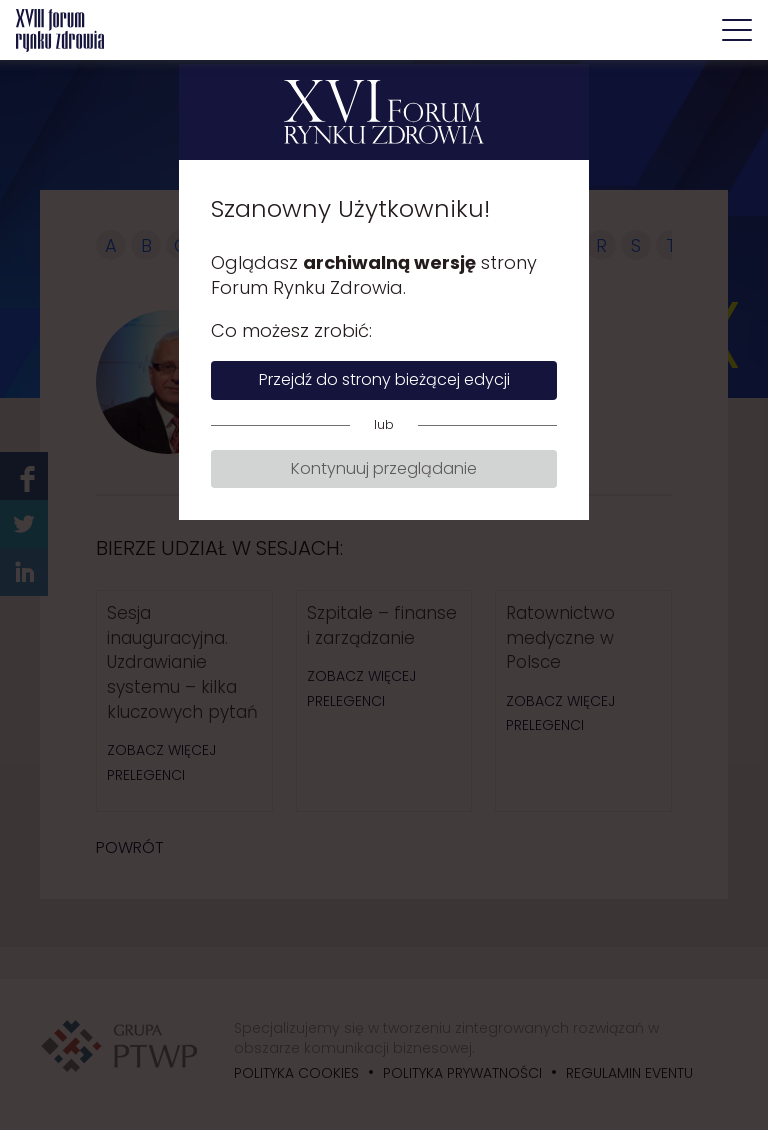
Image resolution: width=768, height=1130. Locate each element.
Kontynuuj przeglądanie (384, 468)
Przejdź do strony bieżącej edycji (384, 379)
